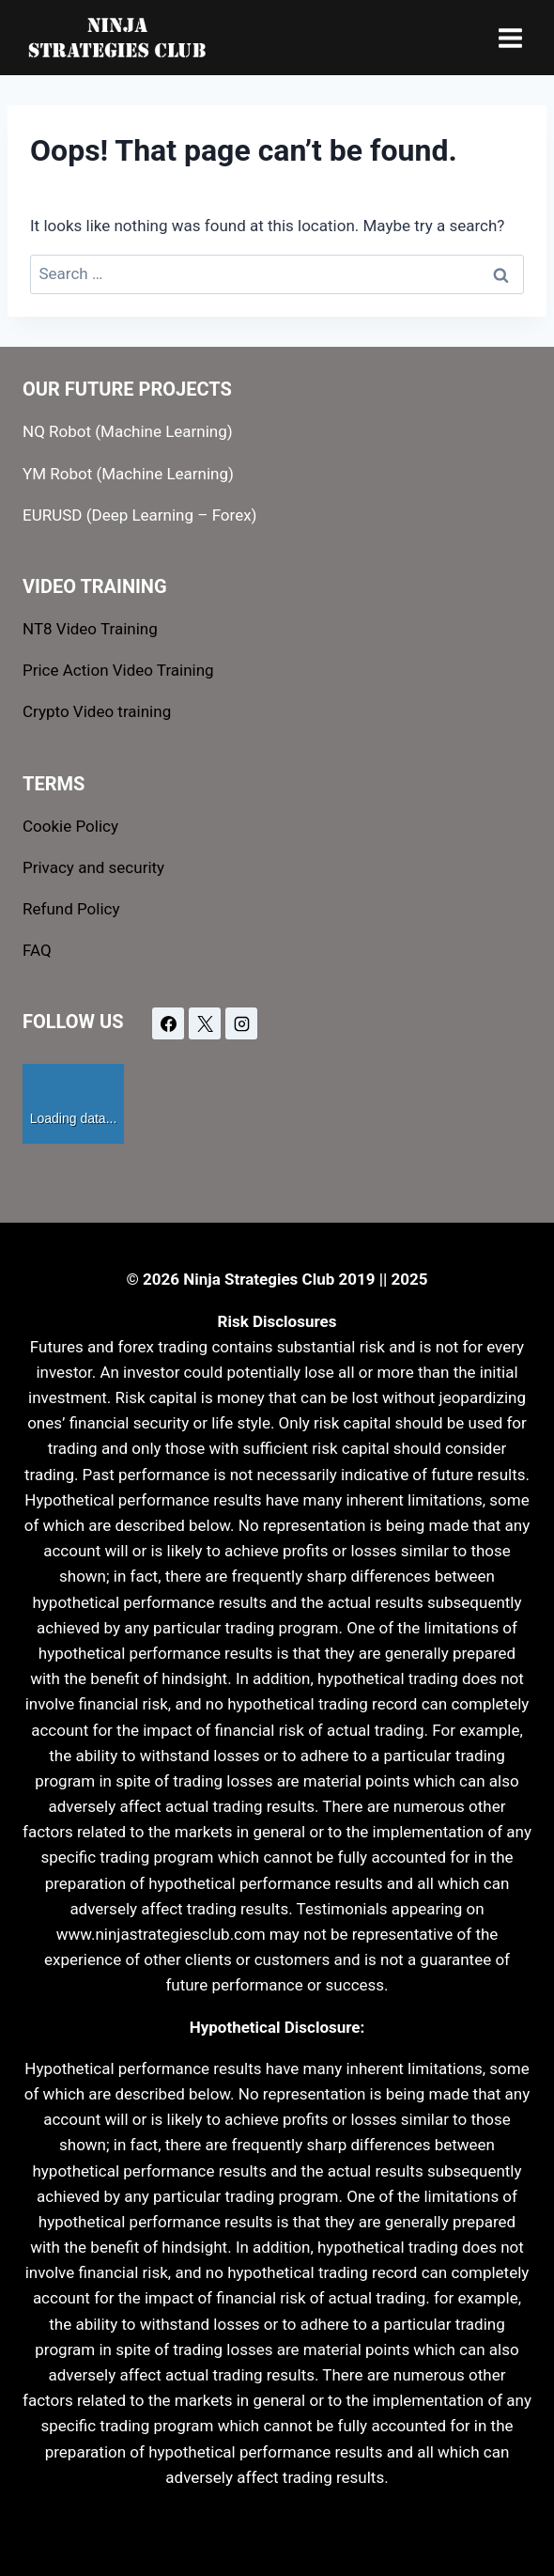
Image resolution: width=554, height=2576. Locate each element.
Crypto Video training (97, 711)
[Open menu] (509, 37)
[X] (205, 1023)
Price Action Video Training (118, 670)
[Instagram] (241, 1023)
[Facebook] (168, 1023)
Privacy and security (93, 867)
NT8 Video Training (90, 628)
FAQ (37, 950)
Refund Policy (71, 908)
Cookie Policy (70, 826)
